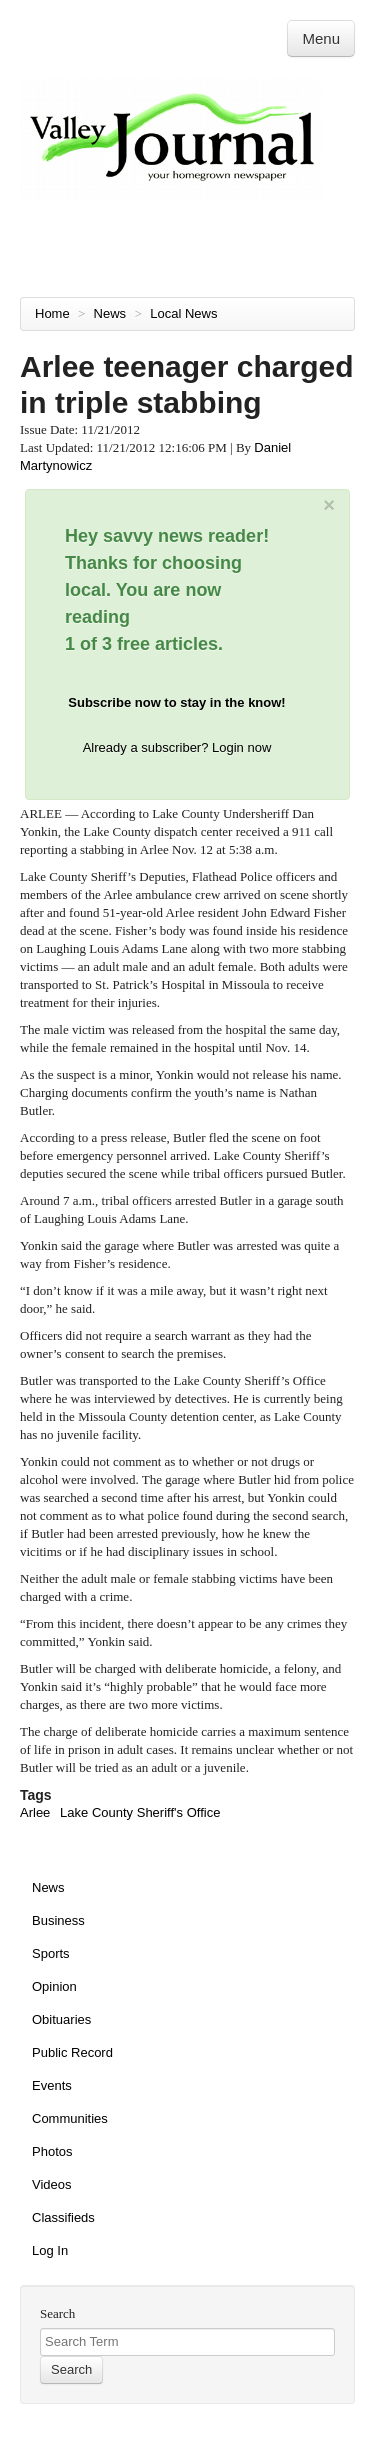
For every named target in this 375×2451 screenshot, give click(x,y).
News (112, 313)
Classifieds (63, 2217)
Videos (52, 2184)
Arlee (35, 1812)
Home (52, 313)
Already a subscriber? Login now (177, 747)
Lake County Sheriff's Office (140, 1812)
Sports (51, 1953)
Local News (185, 313)
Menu (321, 38)
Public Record (72, 2052)
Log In (50, 2250)
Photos (52, 2151)
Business (58, 1920)
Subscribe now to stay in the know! (176, 702)
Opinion (54, 1986)
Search (57, 2313)
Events (52, 2085)
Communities (70, 2118)
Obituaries (61, 2019)
